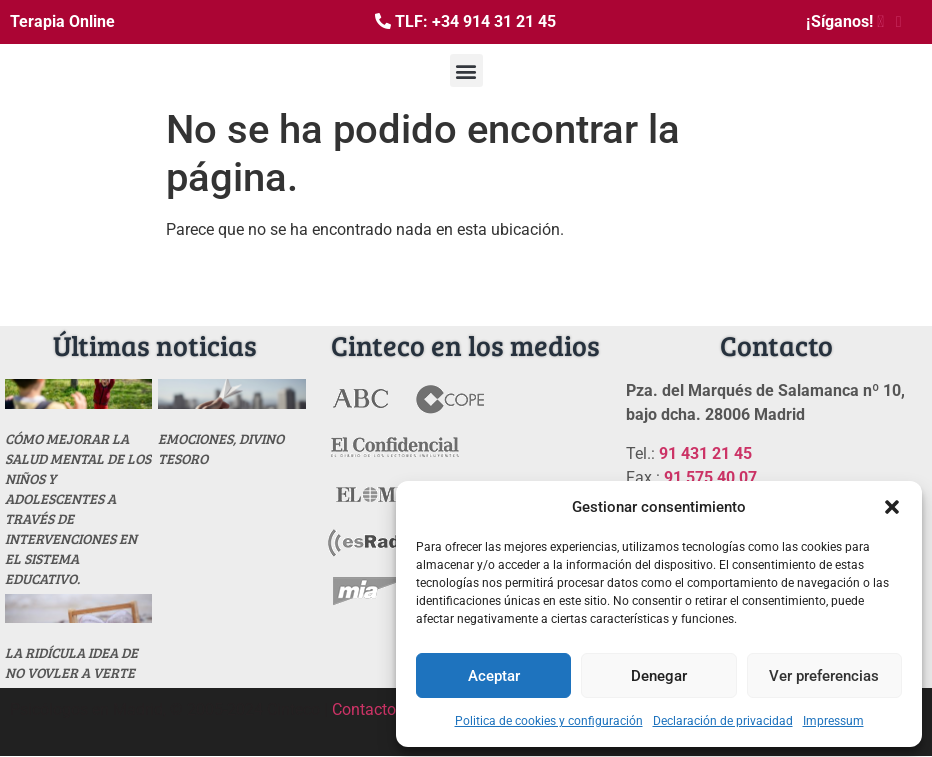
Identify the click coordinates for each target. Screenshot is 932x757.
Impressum (833, 721)
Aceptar (494, 676)
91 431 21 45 (705, 453)
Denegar (659, 676)
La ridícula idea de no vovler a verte (71, 662)
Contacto (364, 709)
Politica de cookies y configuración (549, 721)
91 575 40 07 (710, 477)
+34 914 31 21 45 (494, 21)
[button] (892, 507)
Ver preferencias (824, 676)
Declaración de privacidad (723, 721)
